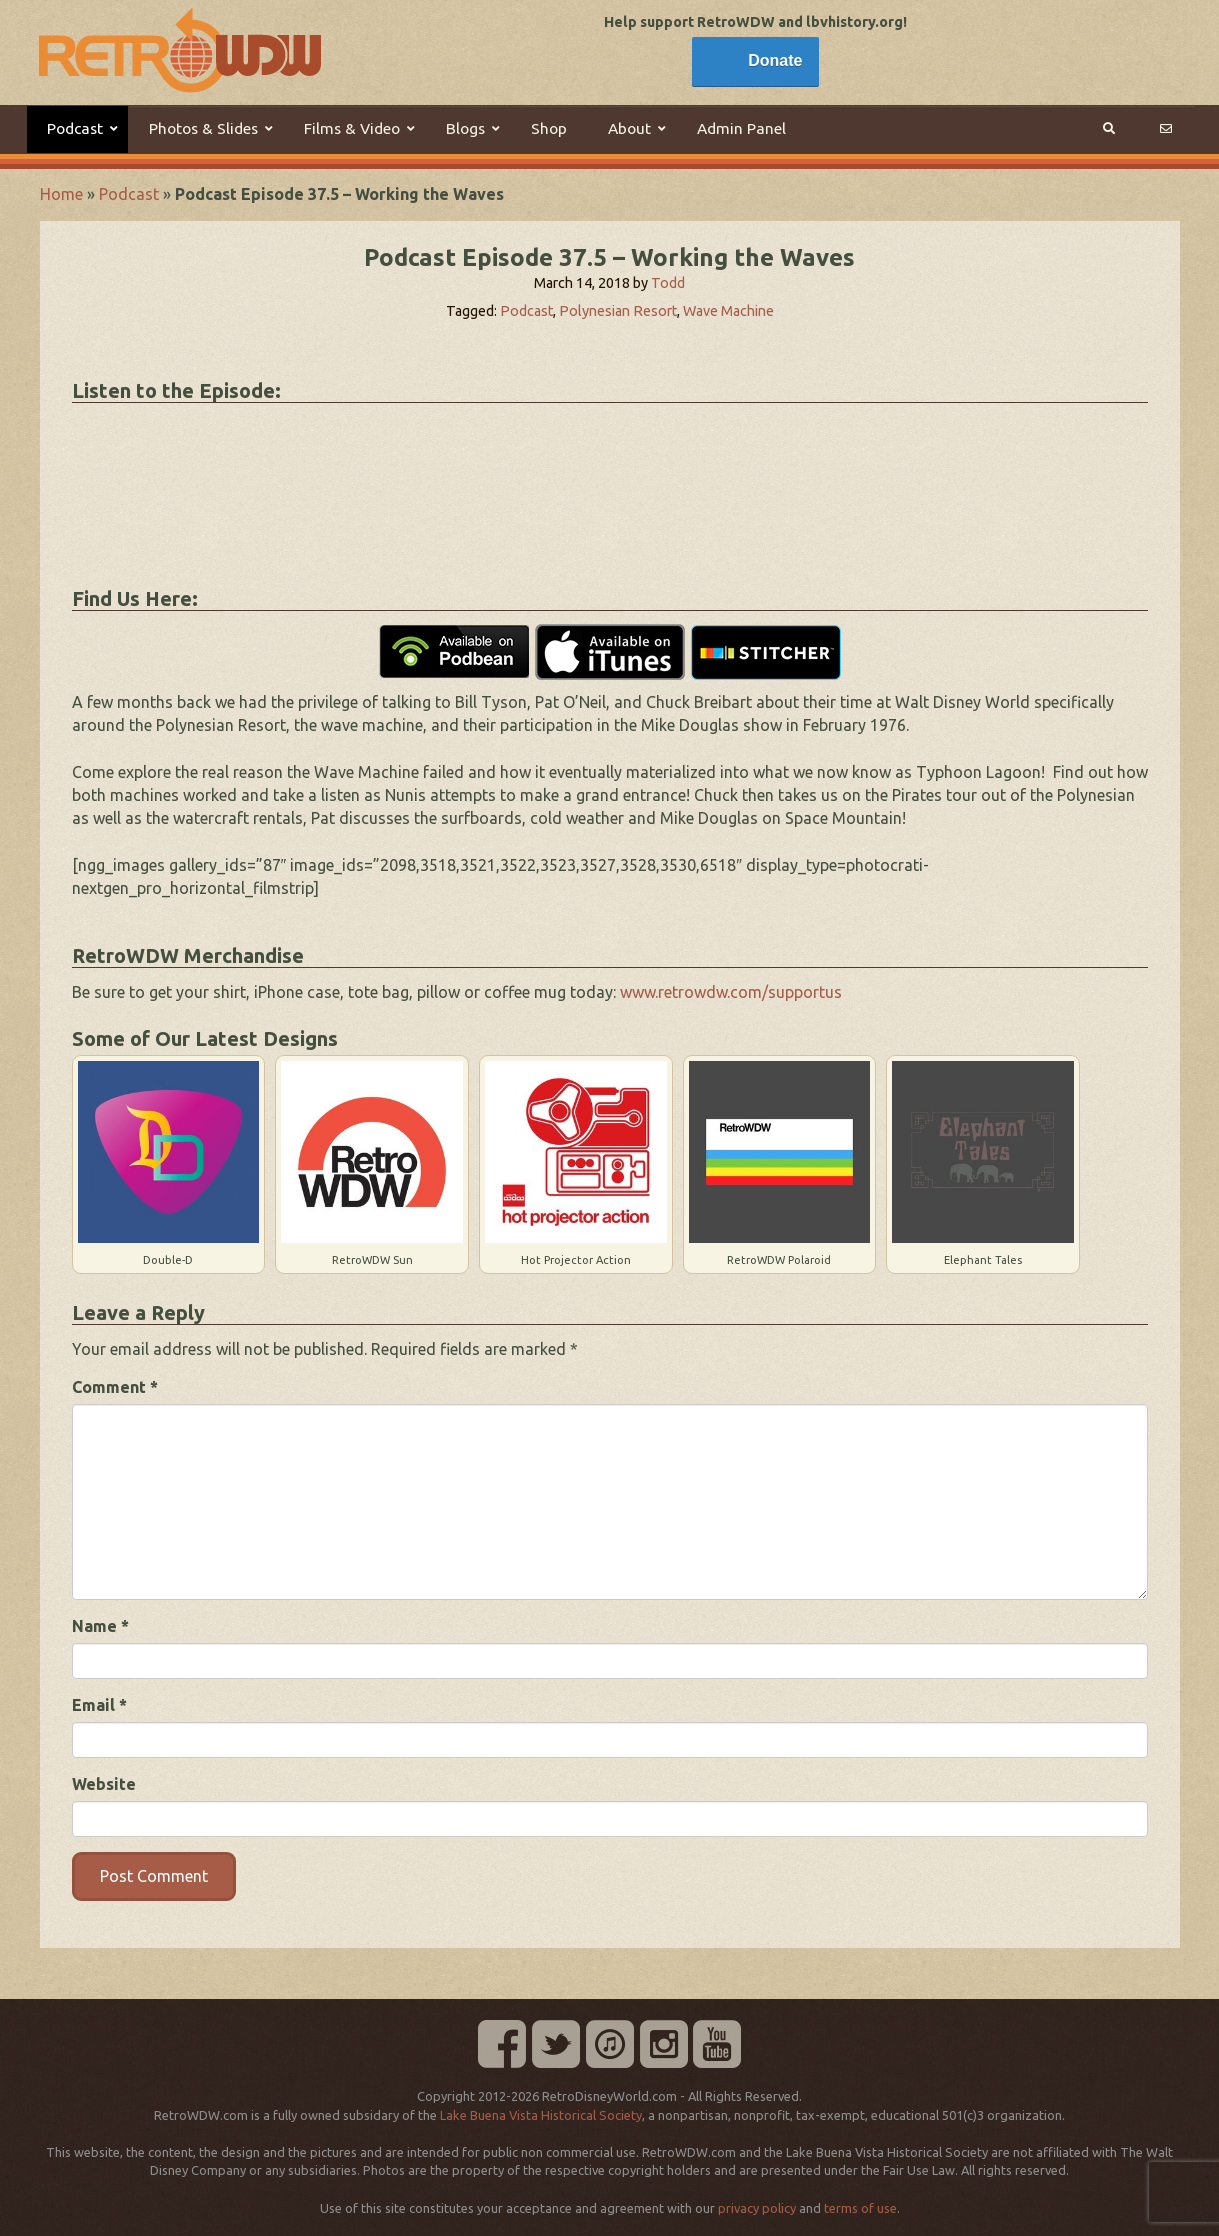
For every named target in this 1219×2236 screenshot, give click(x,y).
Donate (775, 60)
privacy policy (757, 2208)
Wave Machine (728, 311)
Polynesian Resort (618, 311)
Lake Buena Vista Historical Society (541, 2115)
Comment (115, 1387)
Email (99, 1705)
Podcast (129, 194)
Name (100, 1626)
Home (61, 194)
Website (104, 1784)
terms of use (860, 2208)
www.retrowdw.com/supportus (731, 992)
